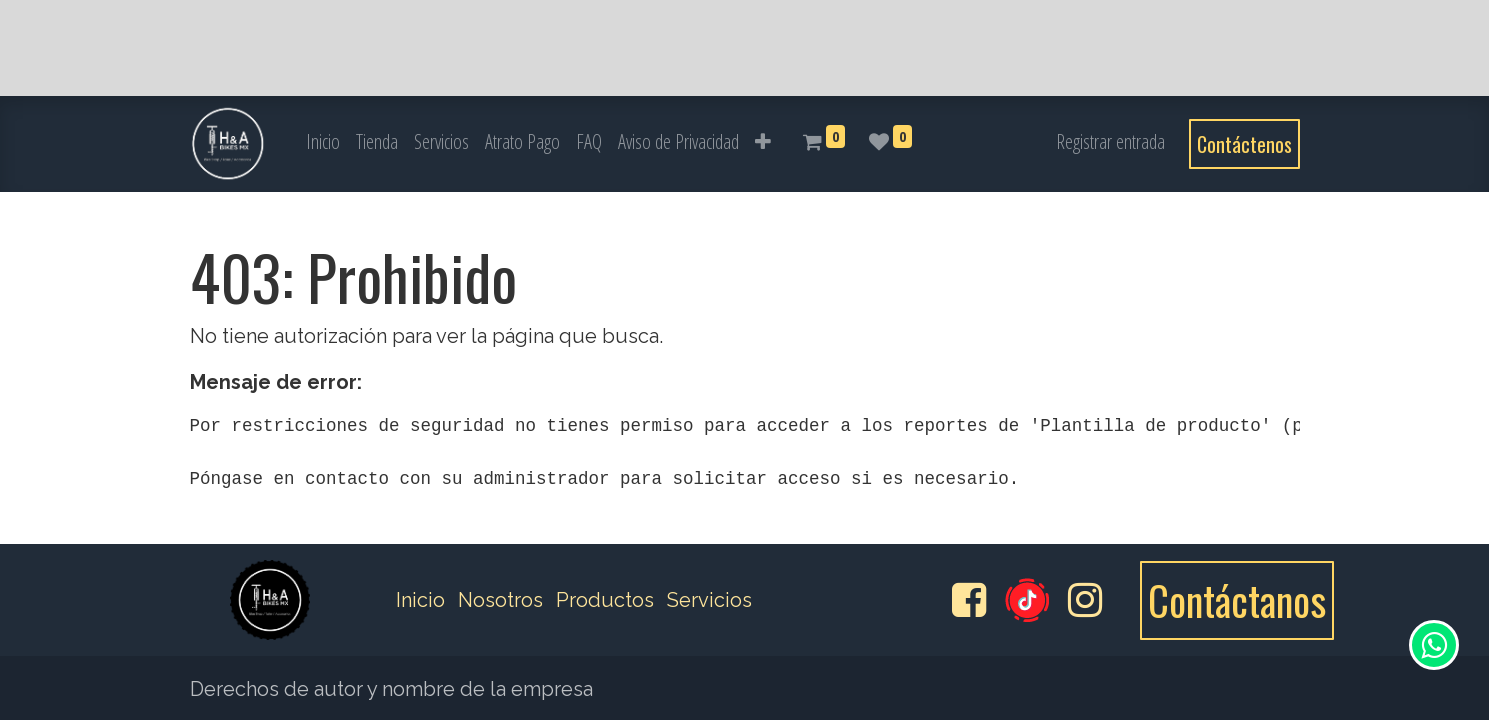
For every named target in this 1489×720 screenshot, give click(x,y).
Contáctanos (1237, 600)
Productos (605, 600)
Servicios (709, 600)
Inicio (420, 600)
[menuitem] (323, 142)
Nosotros (500, 600)
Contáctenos (1244, 144)
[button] (763, 142)
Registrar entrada (1110, 141)
